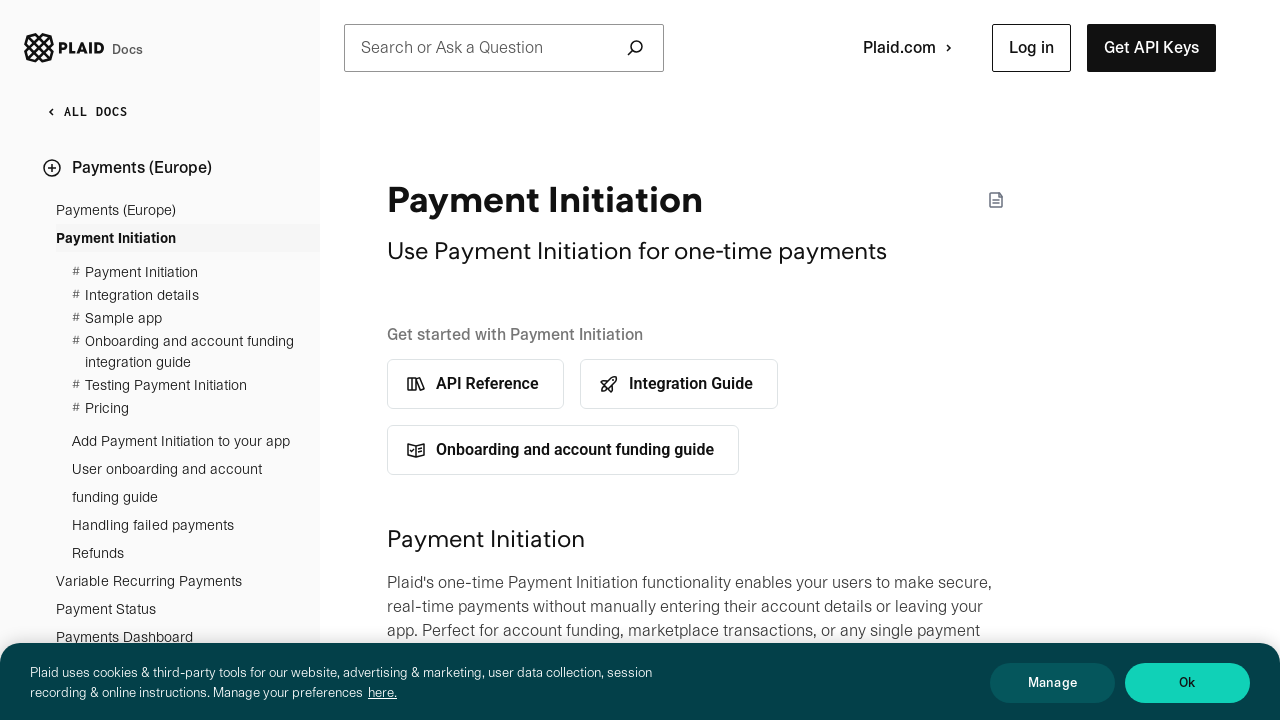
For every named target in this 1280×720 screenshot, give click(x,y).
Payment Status (106, 609)
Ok (1187, 690)
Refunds (98, 553)
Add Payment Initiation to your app (181, 441)
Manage (1052, 690)
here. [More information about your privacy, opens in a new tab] (382, 700)
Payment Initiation (116, 238)
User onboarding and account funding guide (167, 483)
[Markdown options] (996, 200)
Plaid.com (911, 48)
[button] (1031, 48)
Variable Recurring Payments (149, 581)
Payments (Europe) (116, 210)
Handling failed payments (153, 525)
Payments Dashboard (124, 637)
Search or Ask (504, 48)
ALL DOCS (84, 112)
